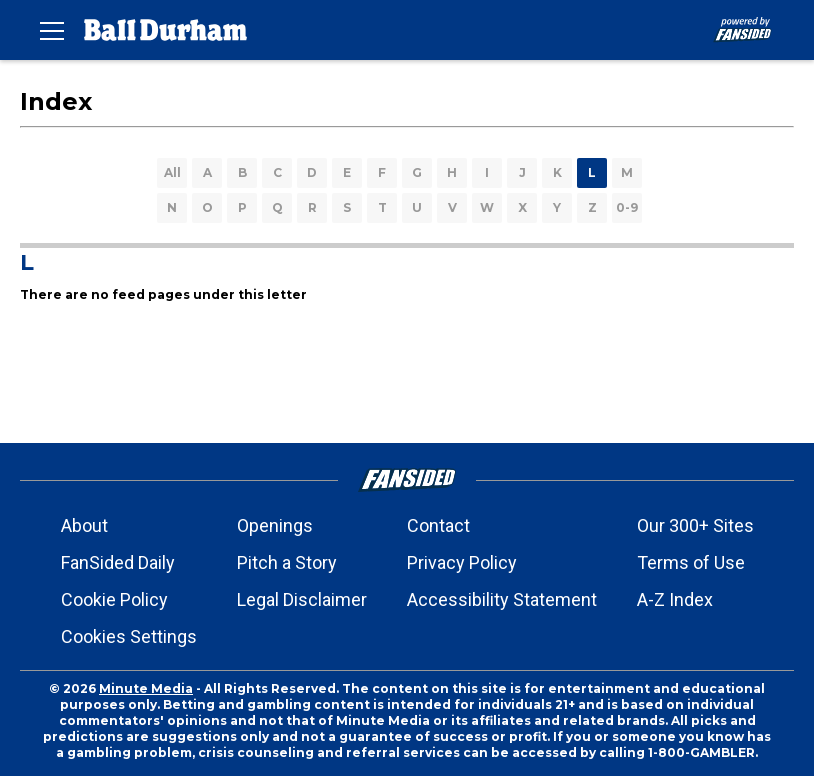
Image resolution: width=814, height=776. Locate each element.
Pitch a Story (287, 562)
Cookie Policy (114, 599)
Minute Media (146, 688)
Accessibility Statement (502, 599)
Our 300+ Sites (695, 525)
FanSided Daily (118, 562)
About (84, 525)
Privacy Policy (462, 562)
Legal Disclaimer (302, 599)
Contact (438, 525)
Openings (275, 525)
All (172, 172)
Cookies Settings (129, 636)
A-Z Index (675, 599)
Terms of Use (691, 562)
